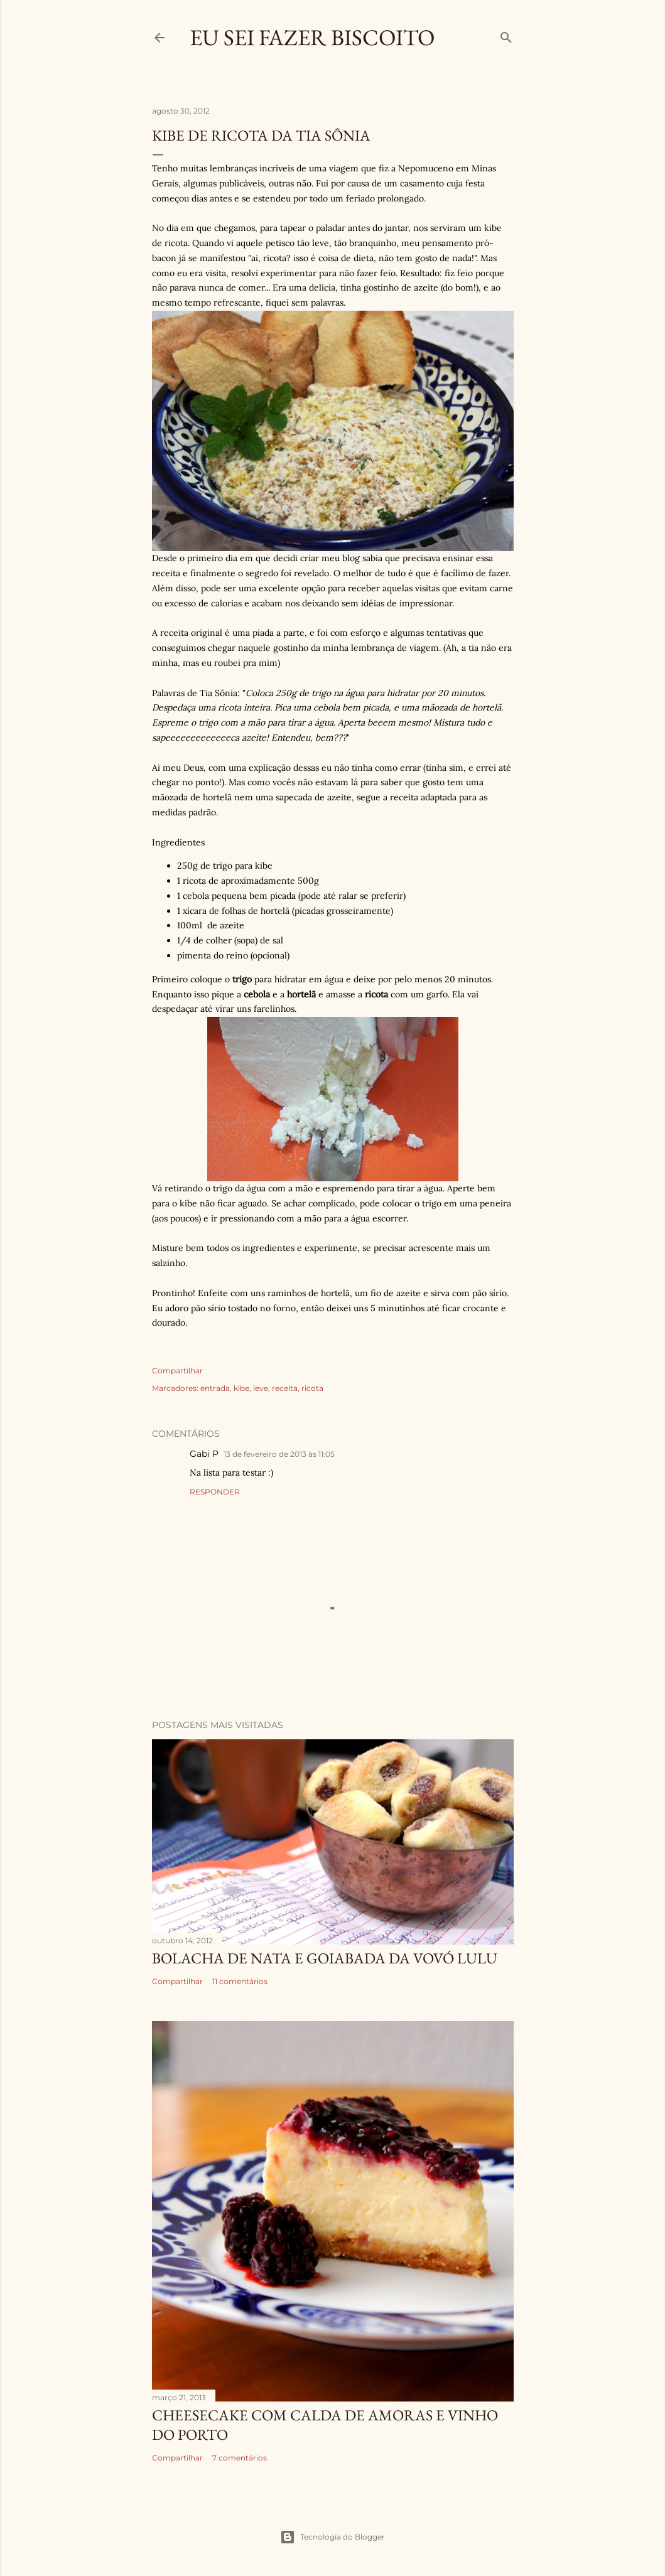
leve (260, 1388)
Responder (215, 1491)
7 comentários (239, 2457)
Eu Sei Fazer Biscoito (312, 37)
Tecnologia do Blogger (332, 2537)
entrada (215, 1388)
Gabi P (204, 1453)
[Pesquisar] (506, 35)
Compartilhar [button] (177, 1370)
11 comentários (240, 1981)
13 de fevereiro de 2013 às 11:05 (279, 1454)
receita (285, 1388)
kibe (241, 1388)
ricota (312, 1388)
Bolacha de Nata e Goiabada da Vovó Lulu (324, 1958)
